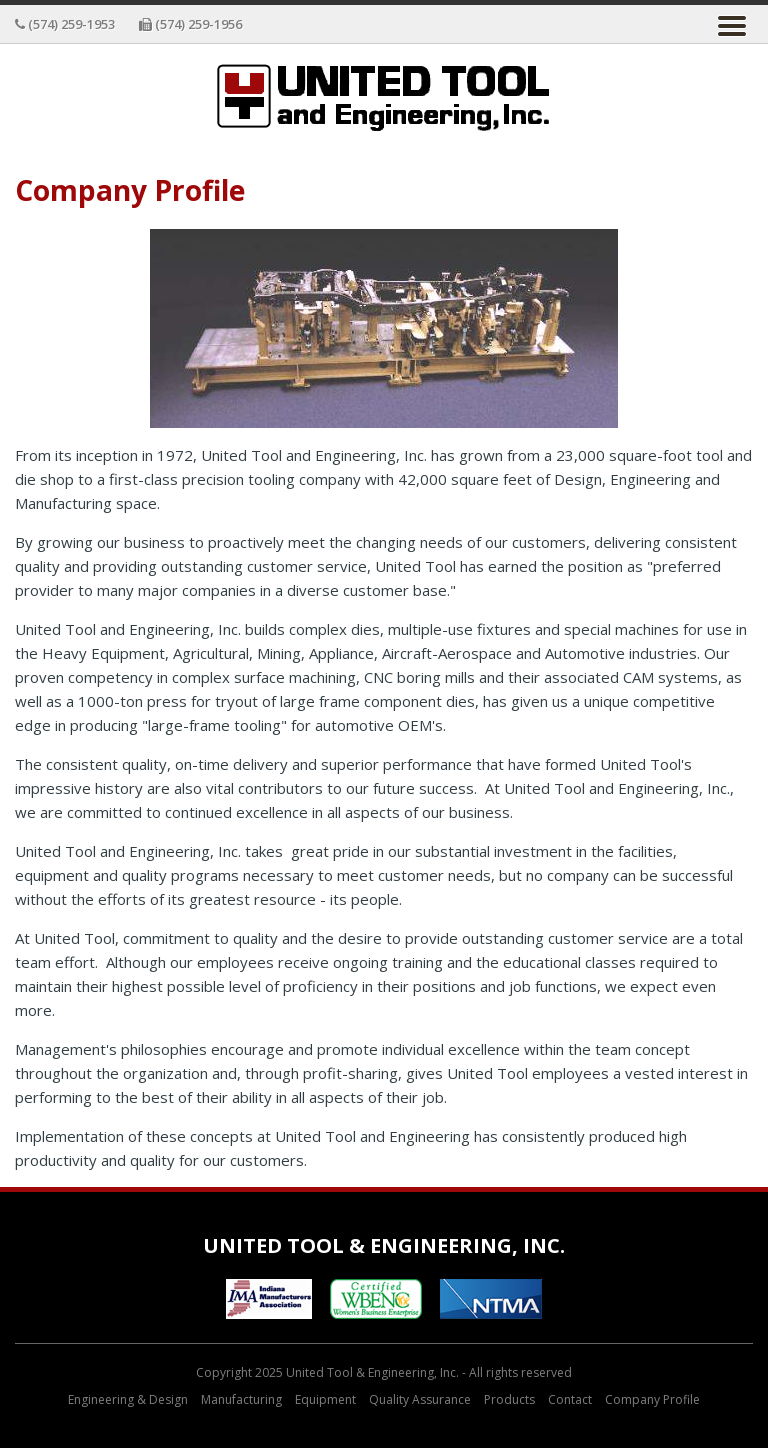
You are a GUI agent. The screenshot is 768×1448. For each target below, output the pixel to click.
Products (509, 1399)
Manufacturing (241, 1399)
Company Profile (652, 1399)
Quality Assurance (420, 1399)
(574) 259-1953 (65, 24)
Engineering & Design (128, 1399)
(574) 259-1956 (190, 24)
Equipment (325, 1399)
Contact (570, 1399)
